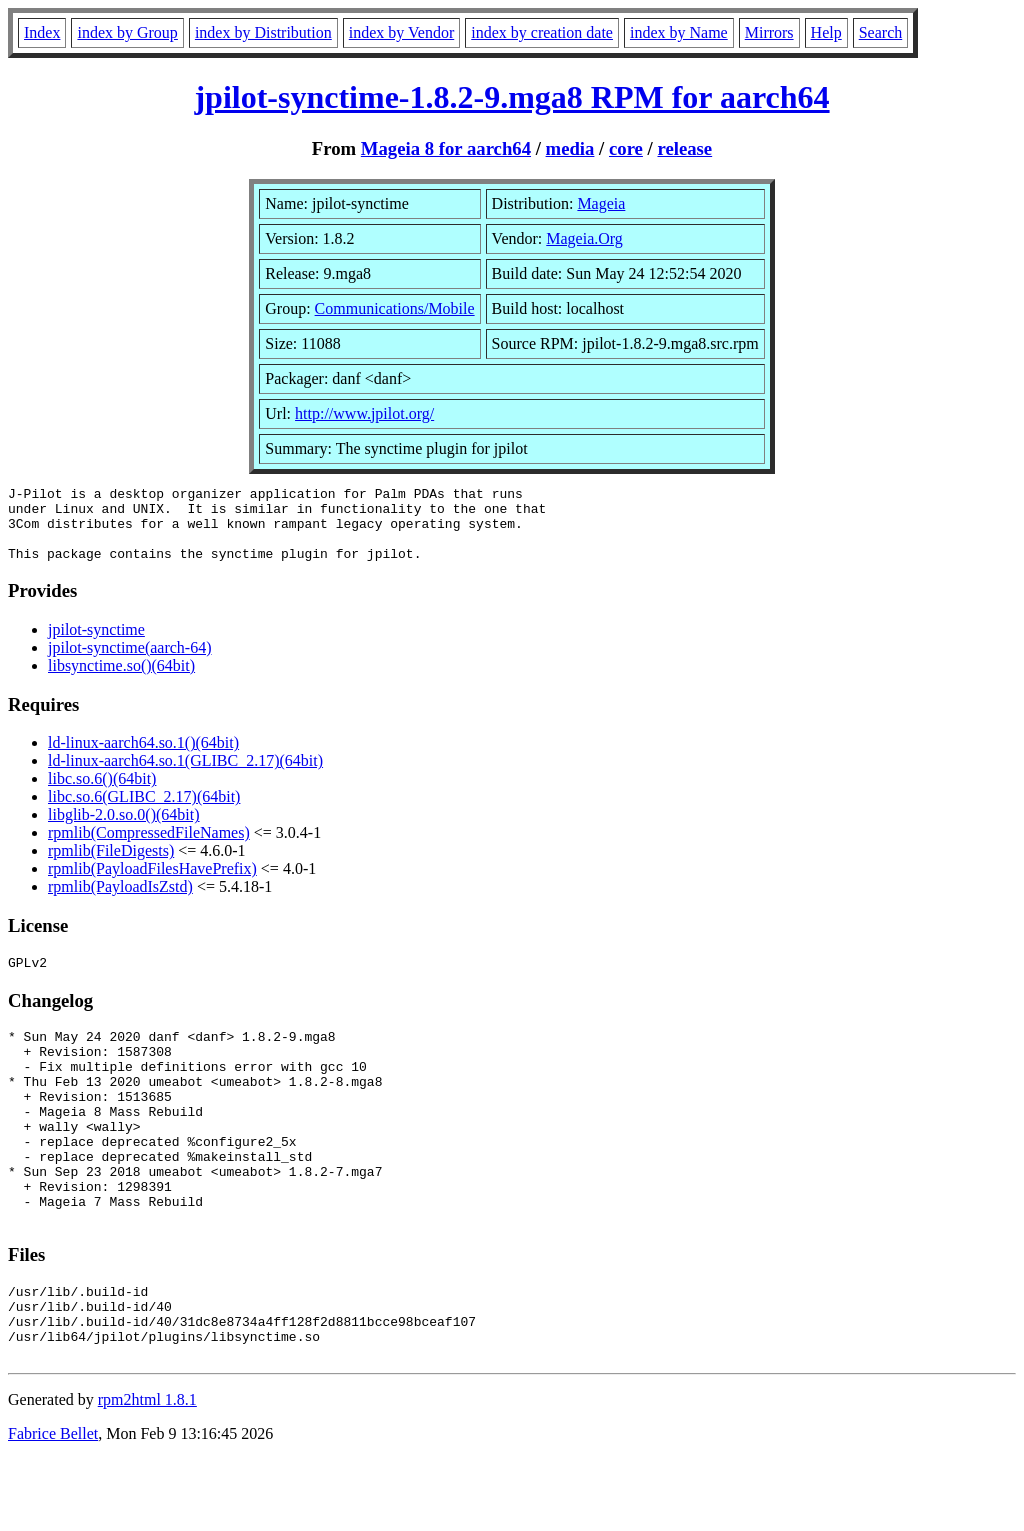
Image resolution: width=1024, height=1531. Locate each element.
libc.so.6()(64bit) (102, 793)
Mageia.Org (584, 238)
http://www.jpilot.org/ (364, 413)
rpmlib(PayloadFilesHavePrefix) (152, 883)
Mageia (601, 203)
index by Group (127, 32)
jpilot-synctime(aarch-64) (130, 662)
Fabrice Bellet (53, 1505)
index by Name (679, 32)
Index (42, 32)
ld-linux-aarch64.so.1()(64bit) (143, 757)
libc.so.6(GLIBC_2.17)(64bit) (144, 811)
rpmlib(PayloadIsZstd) (120, 901)
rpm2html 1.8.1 (147, 1471)
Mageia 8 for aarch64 (446, 148)
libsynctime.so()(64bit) (121, 680)
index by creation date (542, 32)
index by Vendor (401, 32)
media (570, 148)
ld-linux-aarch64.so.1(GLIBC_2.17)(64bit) (185, 775)
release (684, 148)
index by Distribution (263, 32)
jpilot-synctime (96, 644)
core (626, 148)
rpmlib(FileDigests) (111, 865)
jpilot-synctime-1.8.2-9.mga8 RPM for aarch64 (511, 97)
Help (826, 32)
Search (881, 32)
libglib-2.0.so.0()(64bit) (124, 829)
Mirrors (769, 32)
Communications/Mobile (395, 308)
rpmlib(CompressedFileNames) (149, 847)
